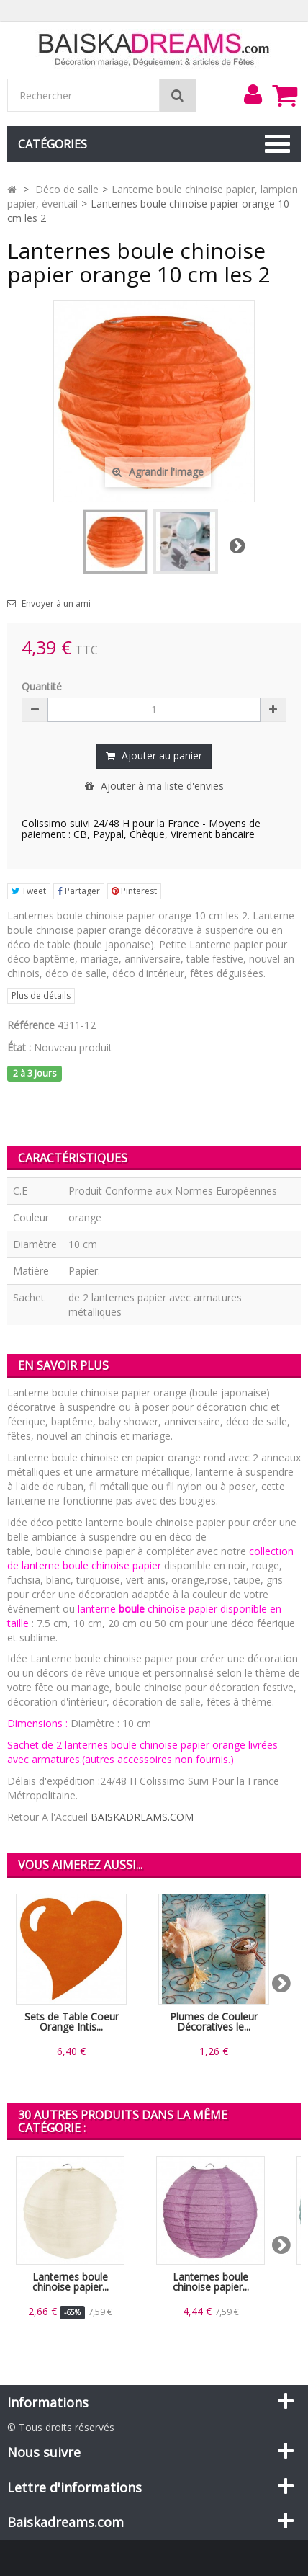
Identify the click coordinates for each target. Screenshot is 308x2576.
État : (19, 1047)
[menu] (252, 94)
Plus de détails (41, 995)
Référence (31, 1025)
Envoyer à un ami (56, 604)
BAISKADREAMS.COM (142, 1817)
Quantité (42, 686)
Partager (79, 891)
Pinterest (134, 891)
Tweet (29, 891)
